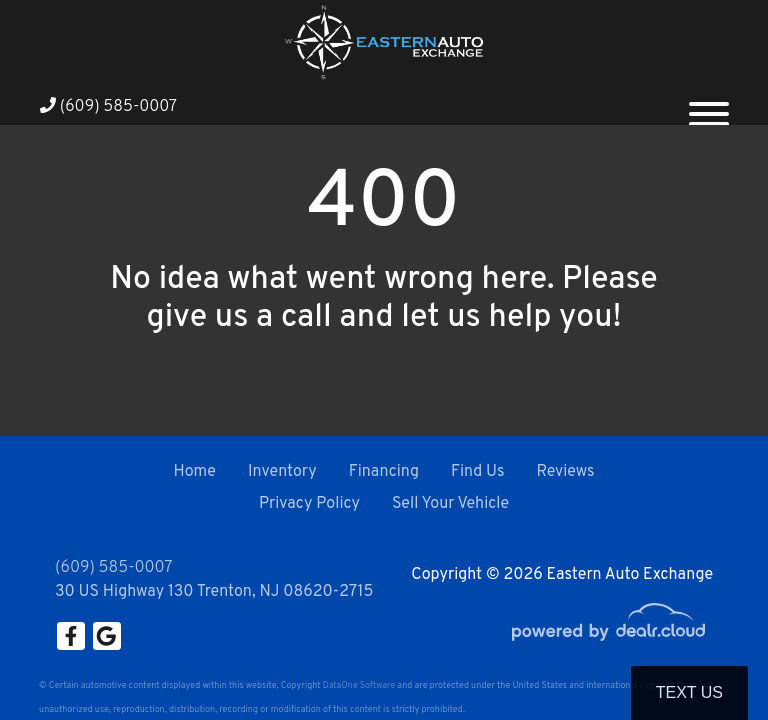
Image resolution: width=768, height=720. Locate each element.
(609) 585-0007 (108, 107)
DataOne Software (359, 685)
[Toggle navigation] (709, 106)
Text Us (689, 692)
